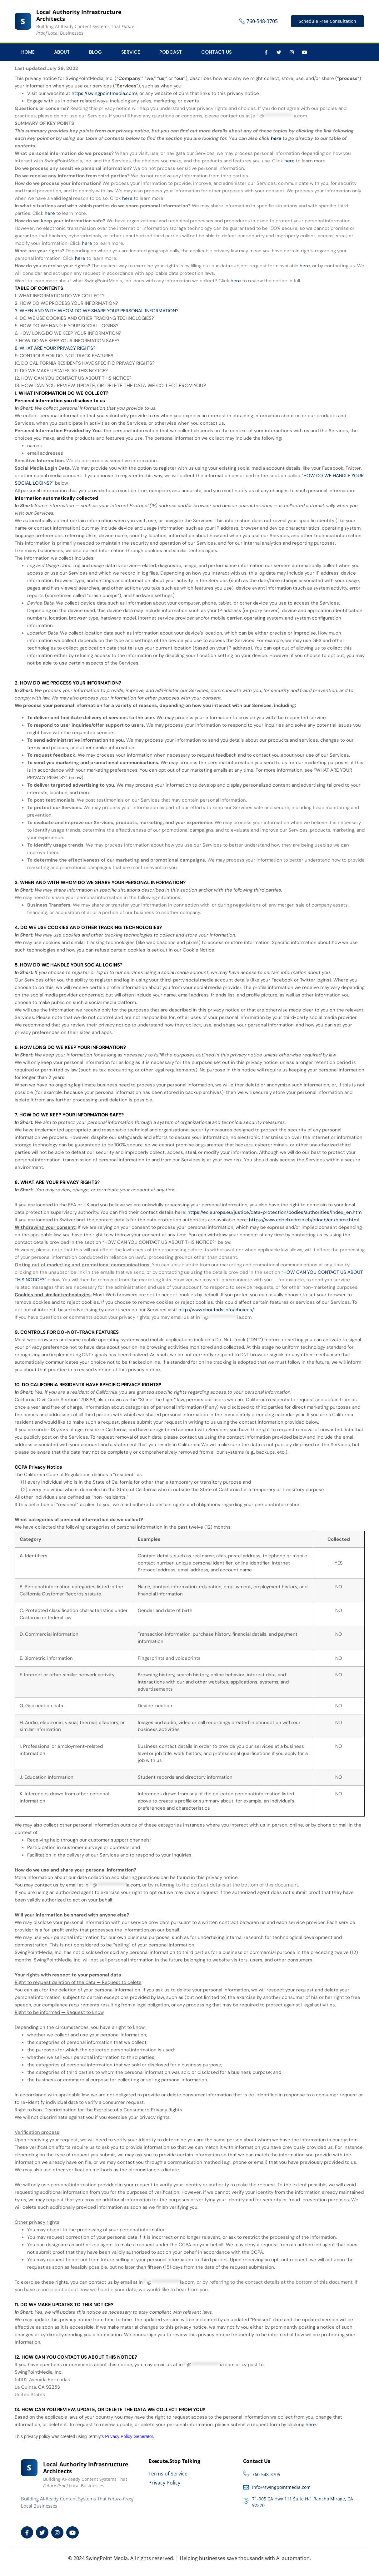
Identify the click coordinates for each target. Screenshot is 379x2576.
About (62, 52)
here (311, 2424)
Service (130, 52)
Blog (95, 52)
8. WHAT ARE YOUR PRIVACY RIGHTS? (55, 348)
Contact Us (216, 52)
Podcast (170, 52)
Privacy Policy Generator (129, 2436)
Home (28, 52)
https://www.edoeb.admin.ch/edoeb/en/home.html (304, 1220)
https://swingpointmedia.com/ (104, 93)
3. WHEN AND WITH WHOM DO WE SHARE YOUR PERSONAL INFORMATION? (96, 311)
